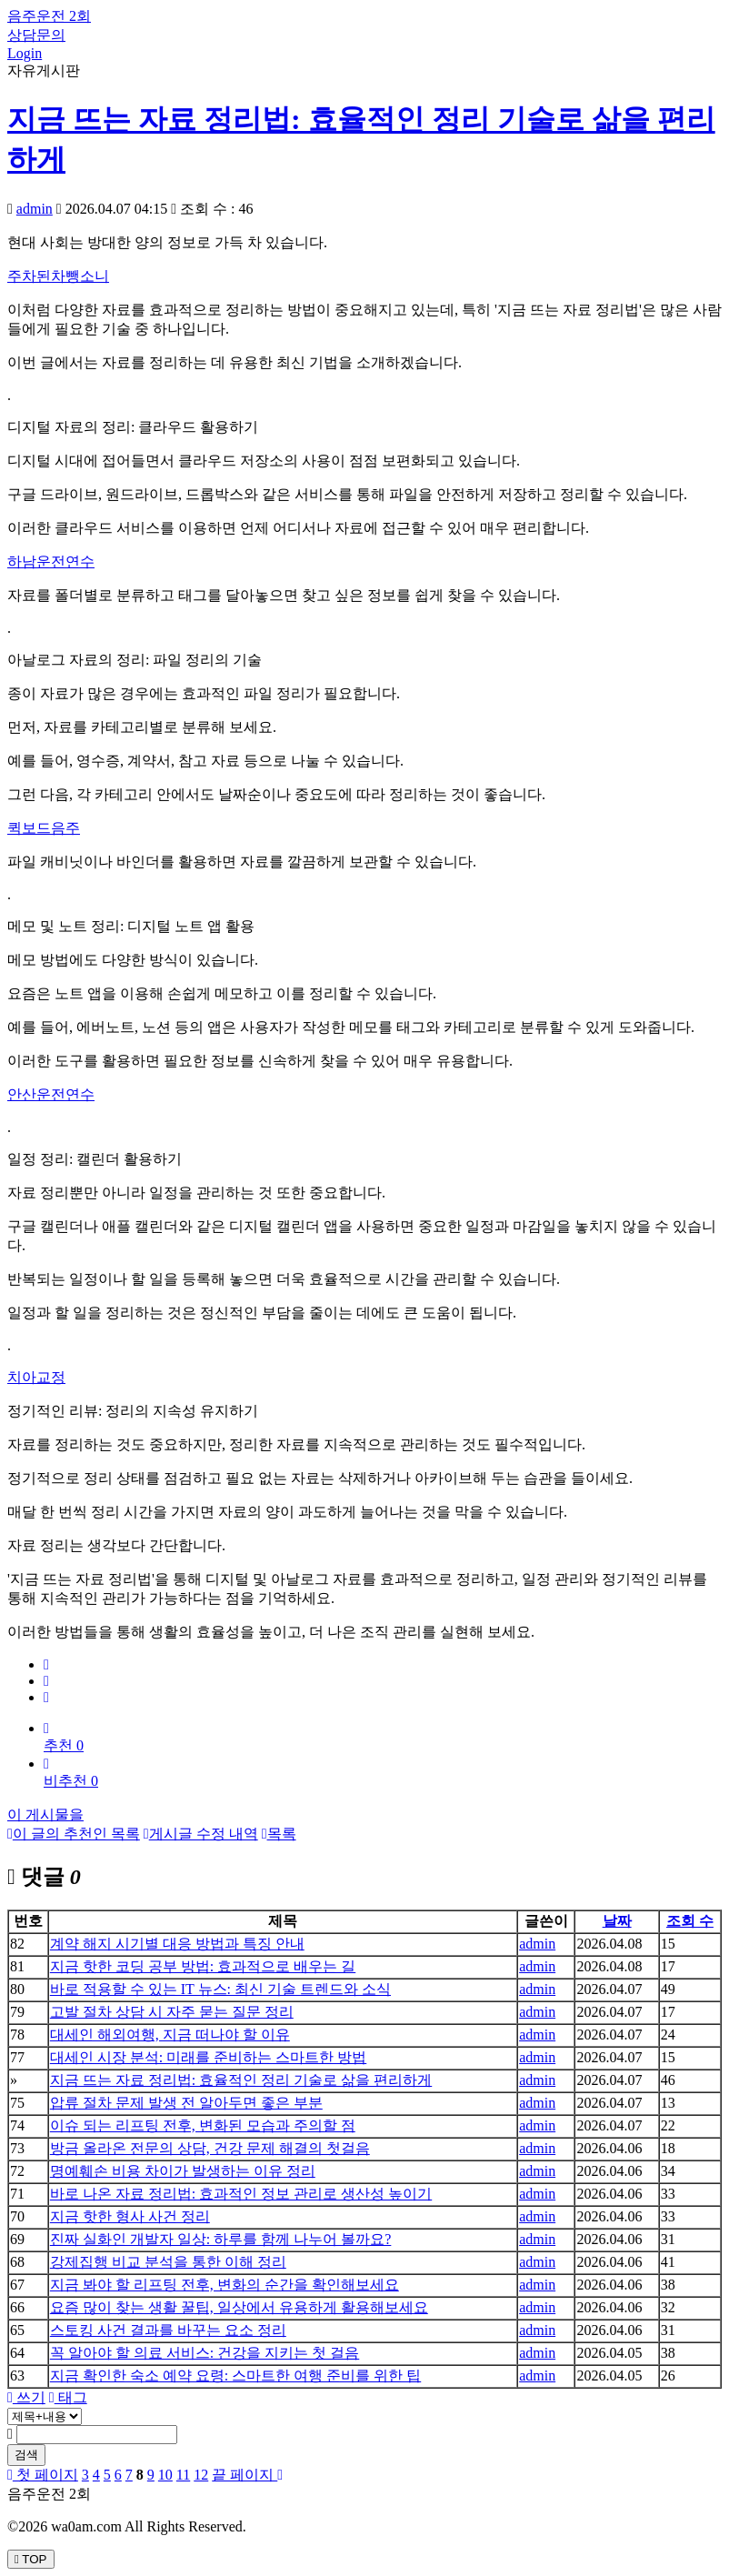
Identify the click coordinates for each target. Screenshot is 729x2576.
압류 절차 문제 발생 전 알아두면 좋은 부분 (186, 2102)
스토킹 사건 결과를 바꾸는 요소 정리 (168, 2330)
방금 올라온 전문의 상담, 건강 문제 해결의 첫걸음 (210, 2148)
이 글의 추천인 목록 (73, 1833)
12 (201, 2474)
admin (34, 208)
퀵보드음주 (43, 828)
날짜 (617, 1921)
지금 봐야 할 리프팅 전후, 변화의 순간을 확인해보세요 (224, 2284)
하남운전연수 (51, 561)
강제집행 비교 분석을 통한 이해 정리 (168, 2262)
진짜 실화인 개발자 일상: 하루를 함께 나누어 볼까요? (221, 2239)
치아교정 (36, 1377)
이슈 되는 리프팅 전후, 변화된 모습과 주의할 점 (202, 2125)
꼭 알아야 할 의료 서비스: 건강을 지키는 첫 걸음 (204, 2352)
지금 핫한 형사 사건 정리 (130, 2216)
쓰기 (26, 2397)
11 (183, 2474)
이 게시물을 (45, 1814)
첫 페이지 (42, 2474)
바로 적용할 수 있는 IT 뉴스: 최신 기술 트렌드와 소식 (220, 1989)
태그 (68, 2397)
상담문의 (36, 35)
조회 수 (690, 1921)
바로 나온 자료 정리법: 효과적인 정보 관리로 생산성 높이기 (241, 2193)
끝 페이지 (247, 2474)
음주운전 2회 (49, 16)
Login (24, 53)
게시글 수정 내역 (201, 1833)
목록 (279, 1833)
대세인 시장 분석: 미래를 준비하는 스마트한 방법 (208, 2057)
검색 (26, 2454)
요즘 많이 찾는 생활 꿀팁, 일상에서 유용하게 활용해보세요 (239, 2307)
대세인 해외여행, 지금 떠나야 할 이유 (170, 2034)
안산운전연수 (51, 1094)
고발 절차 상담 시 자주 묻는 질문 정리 (172, 2012)
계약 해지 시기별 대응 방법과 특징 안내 (177, 1943)
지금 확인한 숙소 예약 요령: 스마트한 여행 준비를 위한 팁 (235, 2375)
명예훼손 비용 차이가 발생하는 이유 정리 (182, 2171)
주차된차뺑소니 (58, 276)
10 (165, 2474)
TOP (31, 2559)
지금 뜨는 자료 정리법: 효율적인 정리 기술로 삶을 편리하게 (241, 2080)
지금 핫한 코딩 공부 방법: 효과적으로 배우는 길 (202, 1966)
